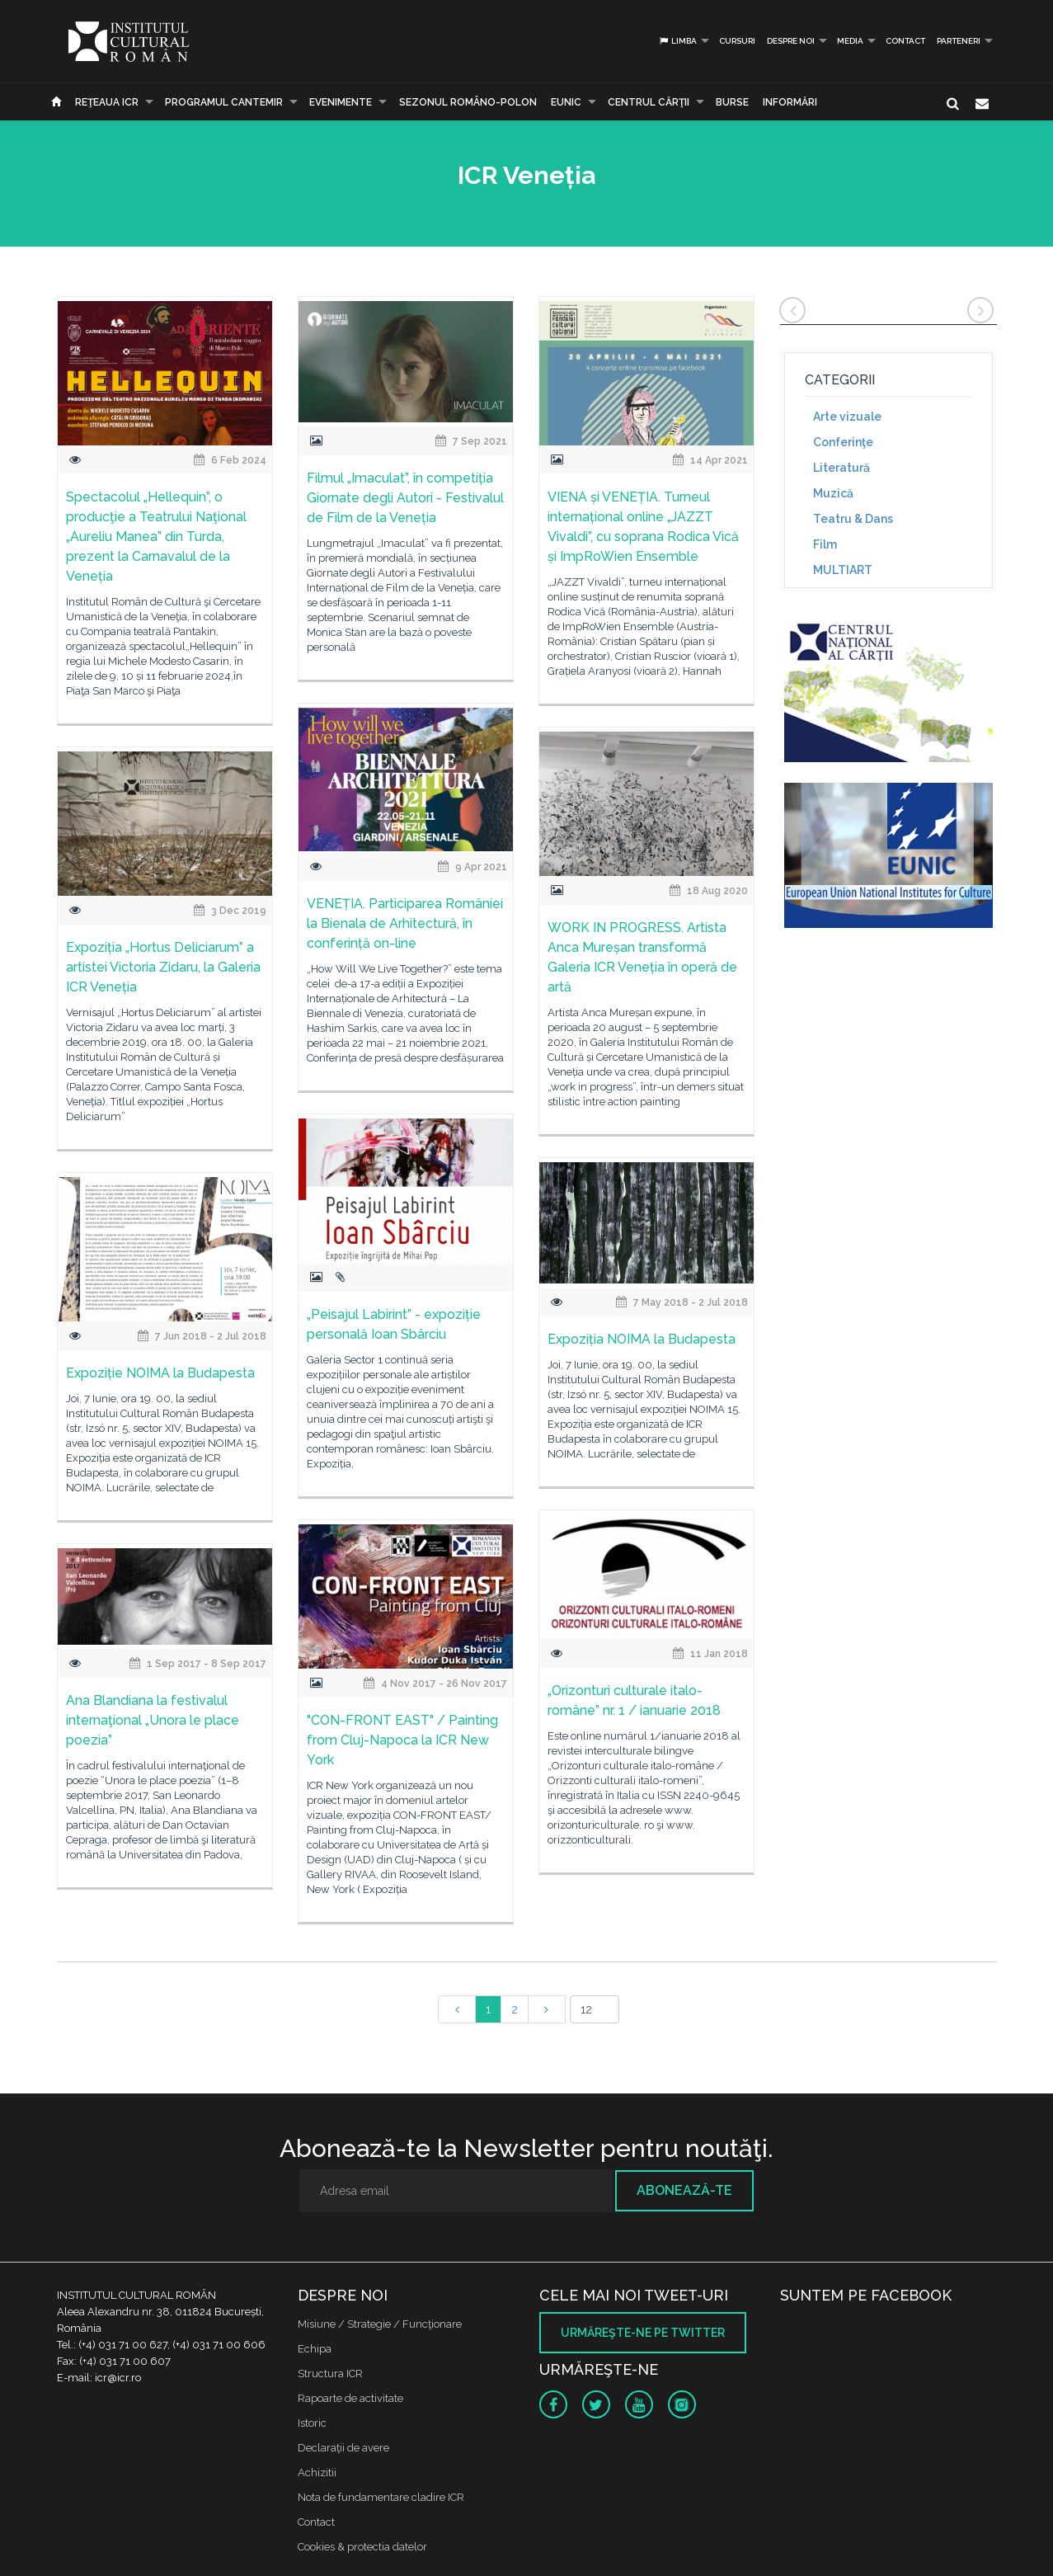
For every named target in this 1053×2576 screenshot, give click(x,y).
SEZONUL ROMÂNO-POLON (468, 102)
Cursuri (737, 40)
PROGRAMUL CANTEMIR (224, 102)
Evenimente (340, 102)
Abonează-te (684, 2190)
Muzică (833, 493)
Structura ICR (330, 2373)
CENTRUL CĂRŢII (648, 102)
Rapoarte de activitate (350, 2398)
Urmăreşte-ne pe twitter (643, 2332)
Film (825, 544)
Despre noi (791, 40)
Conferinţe (843, 442)
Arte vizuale (847, 416)
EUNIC (566, 102)
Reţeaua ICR (107, 102)
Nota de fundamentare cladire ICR (381, 2497)
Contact (905, 40)
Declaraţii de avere (343, 2448)
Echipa (314, 2349)
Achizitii (317, 2472)
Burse (732, 102)
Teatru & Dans (853, 518)
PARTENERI (958, 40)
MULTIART (842, 570)
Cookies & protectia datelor (362, 2547)
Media (850, 40)
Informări (790, 102)
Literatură (841, 467)
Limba (677, 40)
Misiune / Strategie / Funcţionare (380, 2324)
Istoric (312, 2423)
